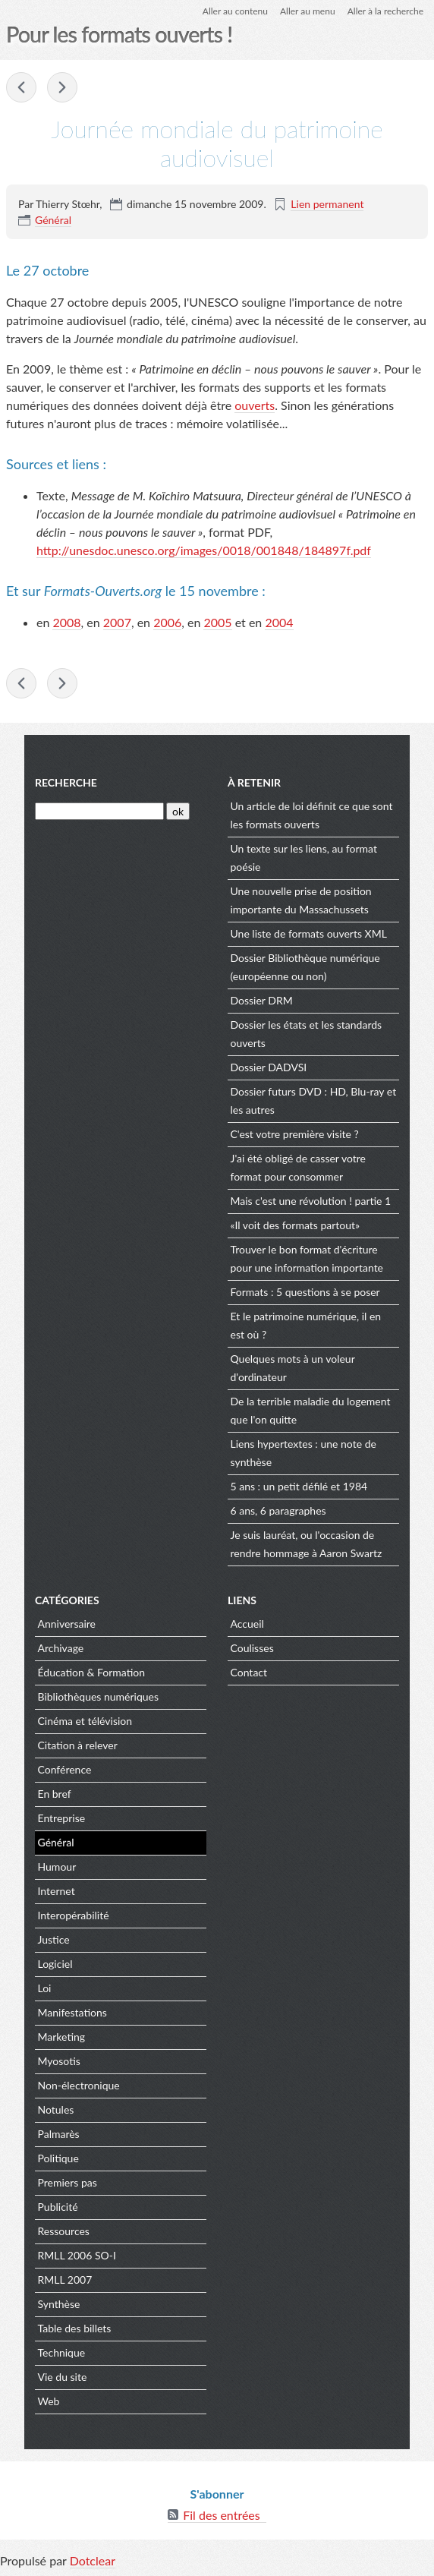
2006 (167, 622)
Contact (249, 1672)
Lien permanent (327, 203)
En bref (54, 1793)
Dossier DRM (262, 1000)
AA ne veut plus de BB (21, 87)
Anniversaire (67, 1623)
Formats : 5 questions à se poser (305, 1291)
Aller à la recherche (385, 11)
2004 (279, 622)
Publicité (58, 2206)
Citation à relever (78, 1745)
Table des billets (75, 2328)
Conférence (65, 1769)
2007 (117, 622)
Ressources (64, 2230)
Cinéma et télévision (85, 1720)
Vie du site (62, 2376)
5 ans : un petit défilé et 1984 (299, 1486)
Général (53, 219)
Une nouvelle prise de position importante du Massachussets (301, 900)
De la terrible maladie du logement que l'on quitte (311, 1410)
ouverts (254, 405)
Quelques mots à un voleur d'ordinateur (293, 1367)
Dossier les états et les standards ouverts (306, 1033)
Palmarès (59, 2133)
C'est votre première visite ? (295, 1133)
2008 (66, 622)
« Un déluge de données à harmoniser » (62, 87)
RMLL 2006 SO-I (77, 2255)
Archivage (61, 1647)
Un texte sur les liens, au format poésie (304, 857)
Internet (56, 1890)
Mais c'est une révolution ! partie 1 (311, 1200)
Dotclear (92, 2560)
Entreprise (62, 1817)
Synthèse (59, 2303)
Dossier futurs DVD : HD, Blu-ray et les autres (314, 1100)
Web (49, 2401)
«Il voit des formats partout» (295, 1225)
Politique (58, 2158)
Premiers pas (67, 2182)
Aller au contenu (235, 11)
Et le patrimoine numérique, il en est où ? (306, 1325)
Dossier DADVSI (269, 1067)
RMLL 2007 (65, 2279)
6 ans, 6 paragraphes (278, 1510)
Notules (56, 2109)
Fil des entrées (221, 2515)
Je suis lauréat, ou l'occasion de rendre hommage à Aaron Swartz (306, 1543)
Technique (62, 2352)
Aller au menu (307, 11)
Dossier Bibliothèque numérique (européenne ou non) (305, 966)
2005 (217, 622)
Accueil (247, 1623)
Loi (45, 1988)
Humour (57, 1866)
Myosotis (59, 2060)
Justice (54, 1939)
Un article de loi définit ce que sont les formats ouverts (312, 815)
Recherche (66, 782)
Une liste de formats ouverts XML (309, 933)
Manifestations (72, 2012)
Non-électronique (79, 2085)
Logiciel (55, 1963)
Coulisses (252, 1647)
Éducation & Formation (92, 1672)
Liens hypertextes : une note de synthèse (303, 1452)
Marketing (62, 2036)
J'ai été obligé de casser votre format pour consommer (298, 1167)
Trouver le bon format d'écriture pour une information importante (307, 1258)
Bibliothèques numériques (98, 1696)
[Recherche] (99, 811)
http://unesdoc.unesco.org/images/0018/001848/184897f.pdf (203, 550)
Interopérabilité (73, 1915)
